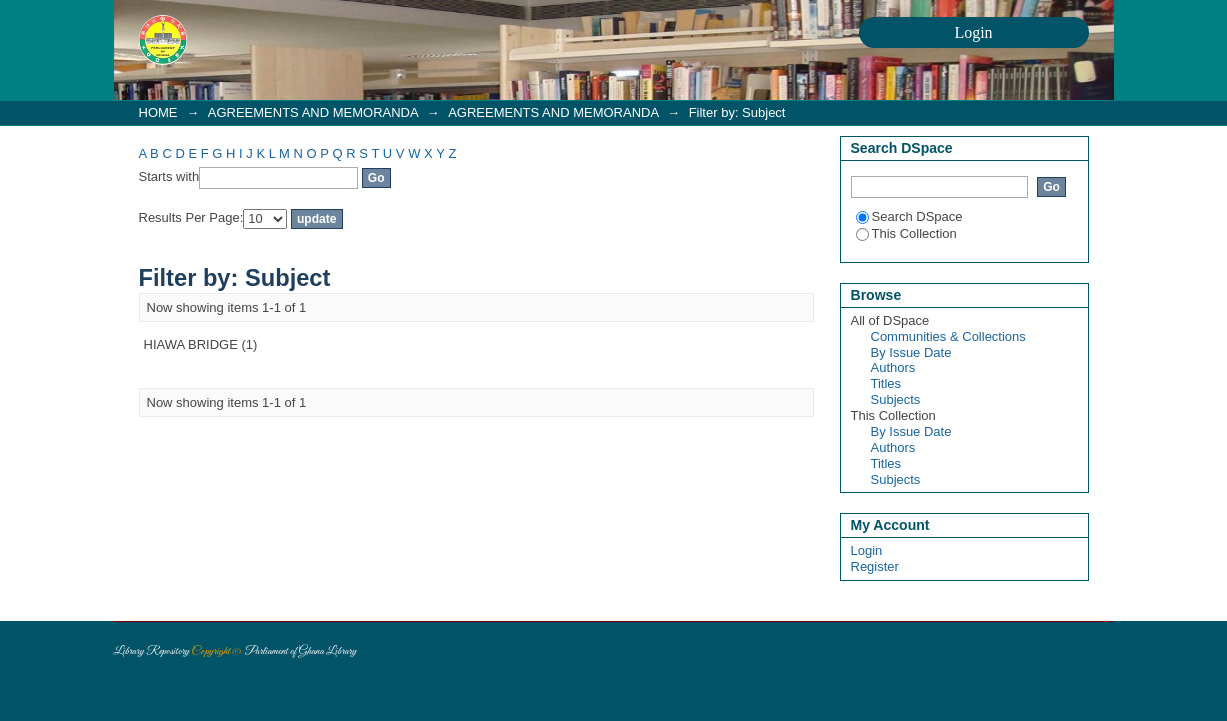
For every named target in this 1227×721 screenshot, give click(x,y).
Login (867, 550)
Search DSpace (909, 216)
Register (875, 566)
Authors (893, 367)
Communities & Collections (948, 336)
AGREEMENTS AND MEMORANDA (313, 112)
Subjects (896, 399)
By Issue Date (911, 352)
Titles (886, 383)
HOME (158, 112)
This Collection (906, 233)
